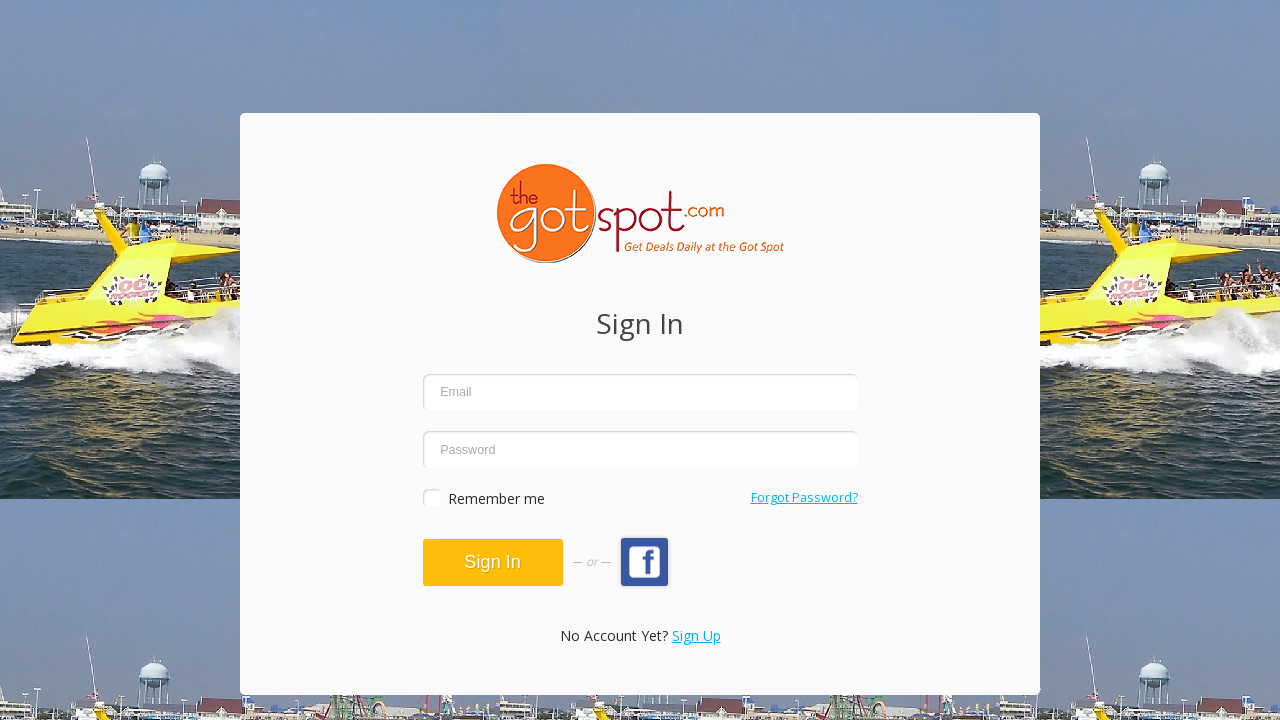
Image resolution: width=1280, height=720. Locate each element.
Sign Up (696, 635)
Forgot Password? (804, 497)
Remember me (496, 498)
